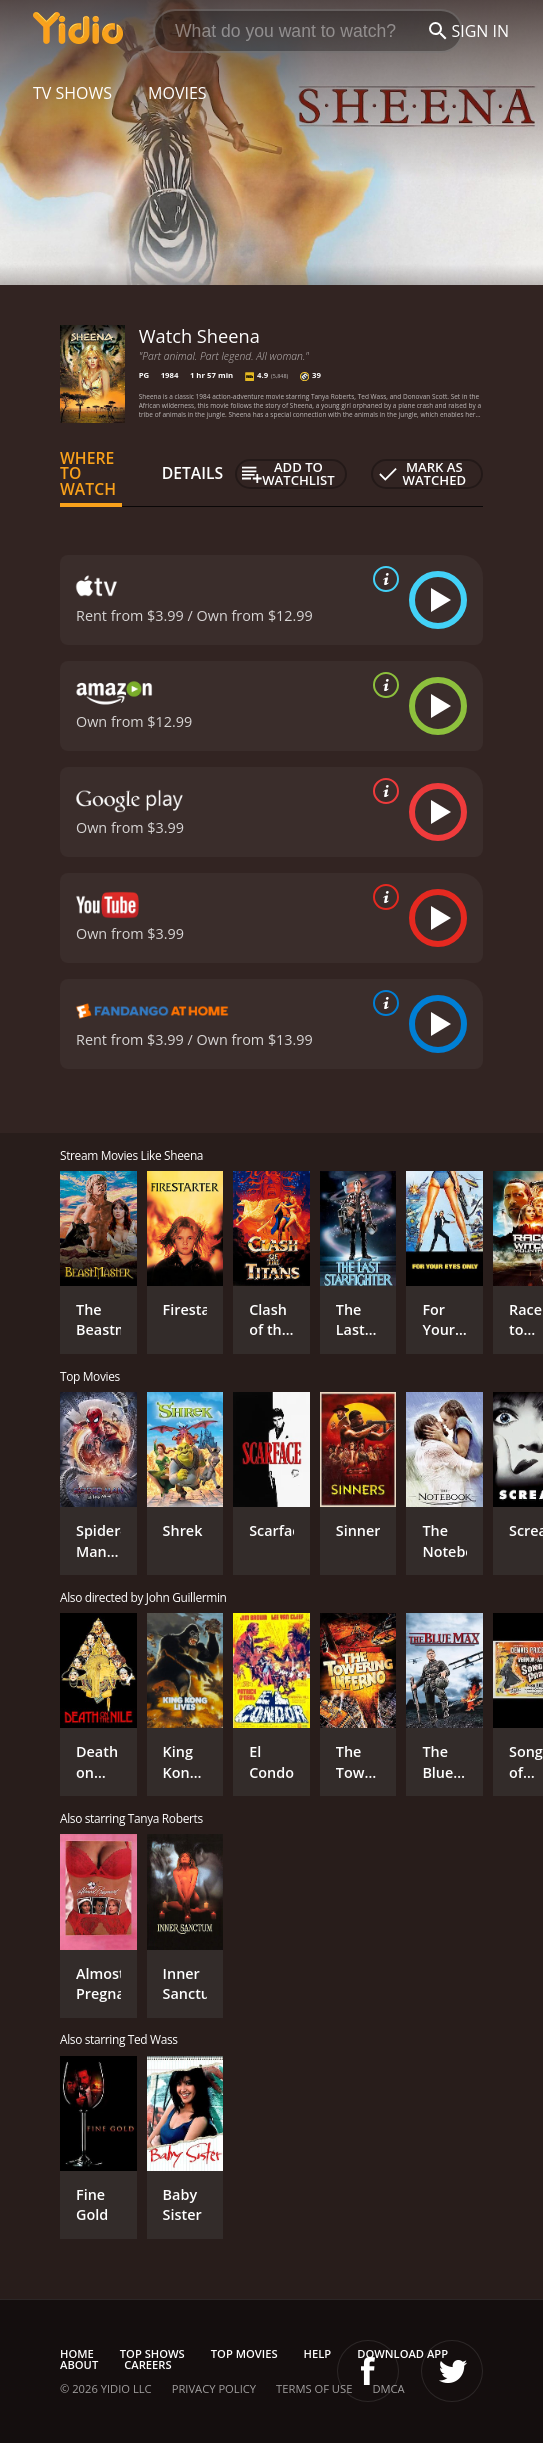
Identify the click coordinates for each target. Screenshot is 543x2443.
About (79, 2364)
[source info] (382, 579)
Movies (177, 93)
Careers (147, 2364)
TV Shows (72, 93)
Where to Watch (88, 474)
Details (193, 473)
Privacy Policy (214, 2388)
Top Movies (244, 2353)
